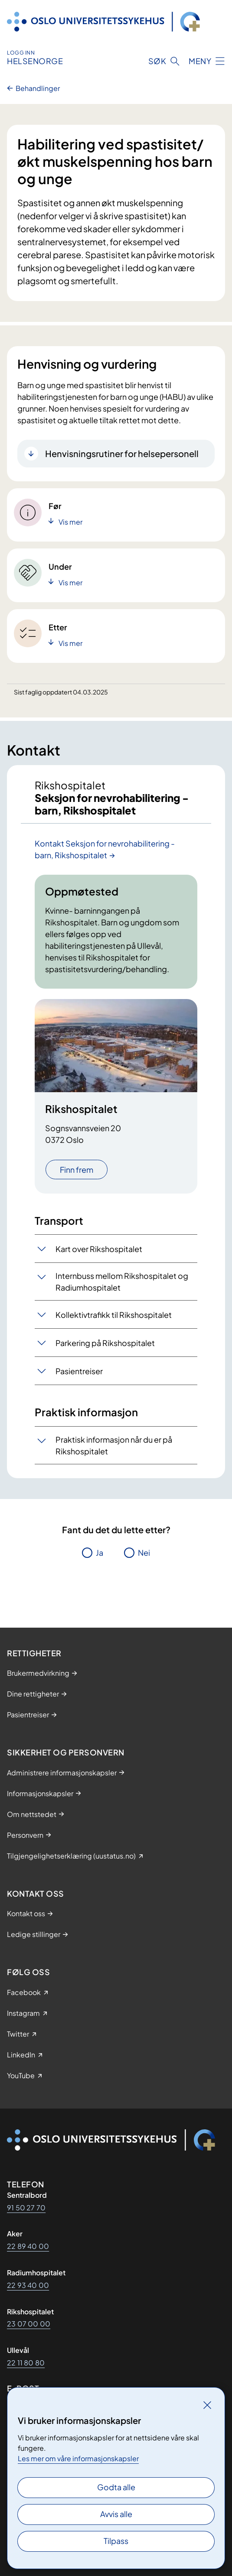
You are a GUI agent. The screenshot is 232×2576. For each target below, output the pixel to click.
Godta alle (116, 2487)
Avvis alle (116, 2514)
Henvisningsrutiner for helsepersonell (122, 453)
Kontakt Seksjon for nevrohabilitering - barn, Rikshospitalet (105, 849)
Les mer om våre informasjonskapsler (78, 2458)
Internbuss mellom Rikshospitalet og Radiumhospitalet (122, 1281)
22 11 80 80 (26, 2362)
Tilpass (116, 2541)
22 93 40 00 (28, 2285)
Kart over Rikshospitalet (99, 1249)
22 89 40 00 (28, 2246)
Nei (144, 1552)
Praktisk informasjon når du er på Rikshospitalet (114, 1445)
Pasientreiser (79, 1371)
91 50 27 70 (26, 2207)
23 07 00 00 (28, 2323)
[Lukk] (207, 2405)
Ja (99, 1552)
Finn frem (76, 1169)
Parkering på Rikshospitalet (105, 1343)
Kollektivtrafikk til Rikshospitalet (114, 1315)
